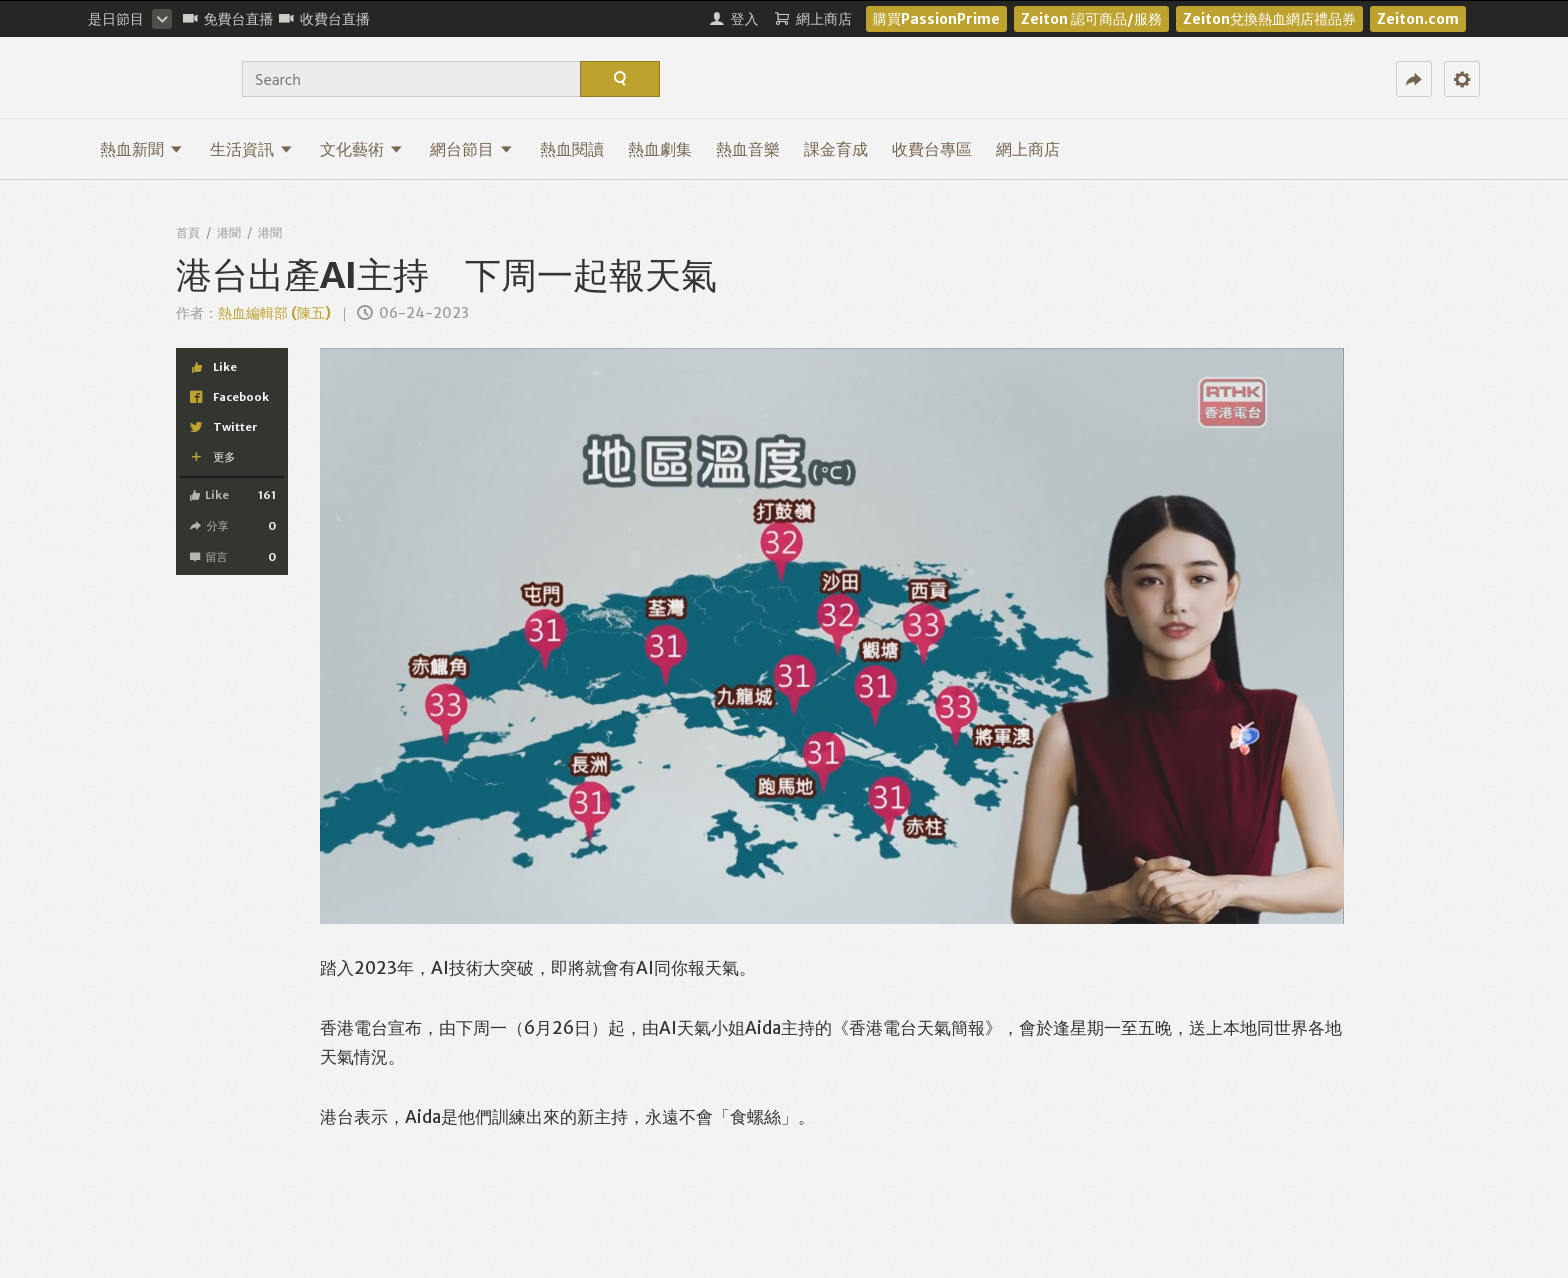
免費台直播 (228, 19)
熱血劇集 (660, 149)
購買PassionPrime (936, 19)
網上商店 (1028, 149)
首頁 (188, 232)
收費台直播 (324, 19)
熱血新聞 (141, 149)
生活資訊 (251, 149)
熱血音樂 (748, 149)
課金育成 (836, 149)
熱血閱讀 (572, 149)
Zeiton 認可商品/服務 (1091, 19)
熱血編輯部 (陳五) (274, 313)
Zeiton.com (1418, 19)
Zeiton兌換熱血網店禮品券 (1269, 19)
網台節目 (471, 149)
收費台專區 (932, 149)
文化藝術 (361, 149)
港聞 (229, 232)
